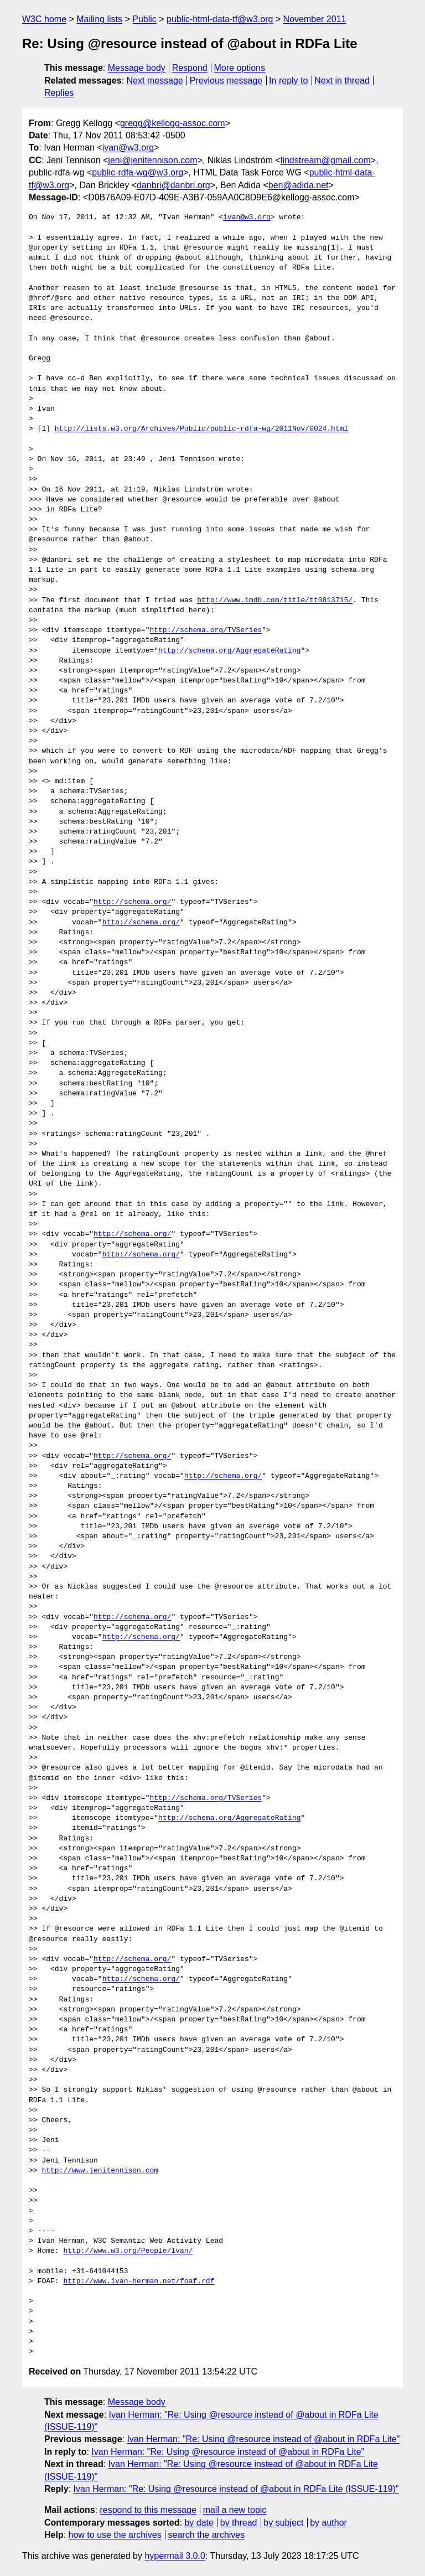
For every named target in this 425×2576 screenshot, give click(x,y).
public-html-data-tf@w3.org (220, 19)
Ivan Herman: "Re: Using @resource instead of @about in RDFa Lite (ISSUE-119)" (235, 2489)
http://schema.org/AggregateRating (229, 651)
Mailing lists (99, 19)
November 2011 (314, 19)
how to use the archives (115, 2534)
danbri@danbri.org (173, 185)
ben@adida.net (298, 185)
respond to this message (148, 2510)
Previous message (226, 80)
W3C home (44, 19)
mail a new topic (235, 2510)
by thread (238, 2522)
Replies (59, 92)
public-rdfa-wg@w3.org (137, 172)
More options (240, 68)
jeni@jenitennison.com (152, 160)
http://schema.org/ (132, 902)
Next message (155, 80)
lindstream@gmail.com (326, 160)
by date (198, 2522)
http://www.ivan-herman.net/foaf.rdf (138, 2282)
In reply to (288, 80)
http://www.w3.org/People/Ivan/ (128, 2251)
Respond (190, 68)
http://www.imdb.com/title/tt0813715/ (275, 601)
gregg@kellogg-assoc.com (172, 123)
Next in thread (342, 80)
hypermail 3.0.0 (174, 2556)
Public (144, 19)
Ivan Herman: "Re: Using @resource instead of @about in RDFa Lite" (263, 2439)
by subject (283, 2522)
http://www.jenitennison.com (100, 2171)
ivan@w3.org (128, 147)
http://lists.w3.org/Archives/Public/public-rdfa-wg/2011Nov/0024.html (201, 429)
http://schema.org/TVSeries (205, 630)
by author (328, 2522)
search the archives (206, 2534)
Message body (136, 68)
